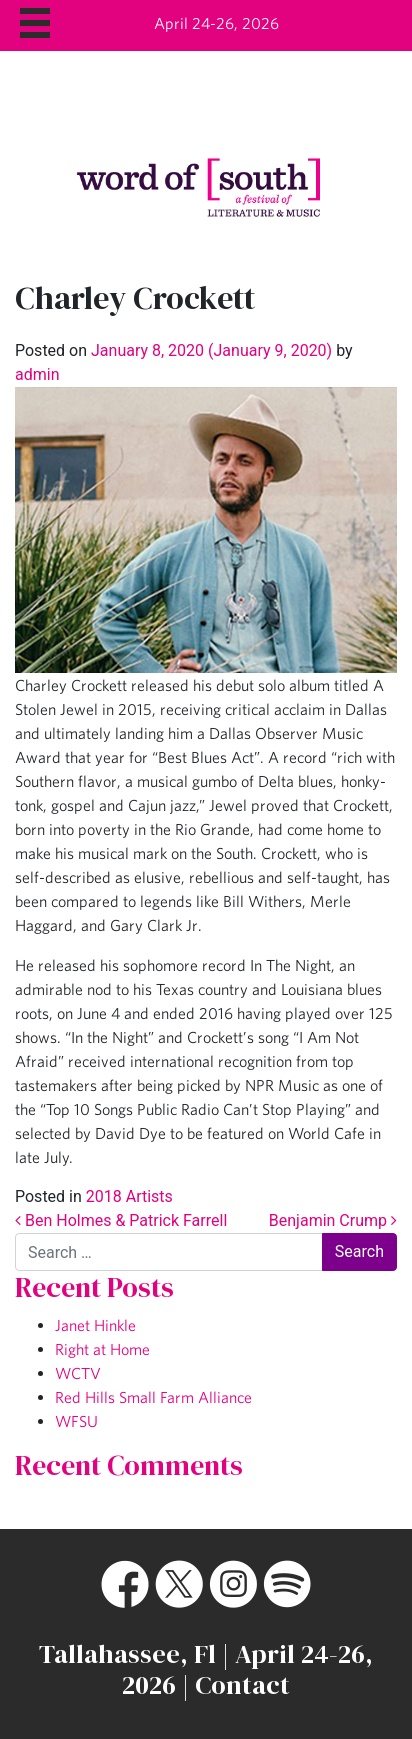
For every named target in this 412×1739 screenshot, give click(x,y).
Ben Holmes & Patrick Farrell (121, 1220)
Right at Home (102, 1349)
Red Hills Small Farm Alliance (153, 1397)
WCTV (78, 1373)
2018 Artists (129, 1196)
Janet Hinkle (95, 1325)
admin (37, 374)
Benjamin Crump (333, 1220)
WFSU (76, 1421)
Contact (242, 1685)
